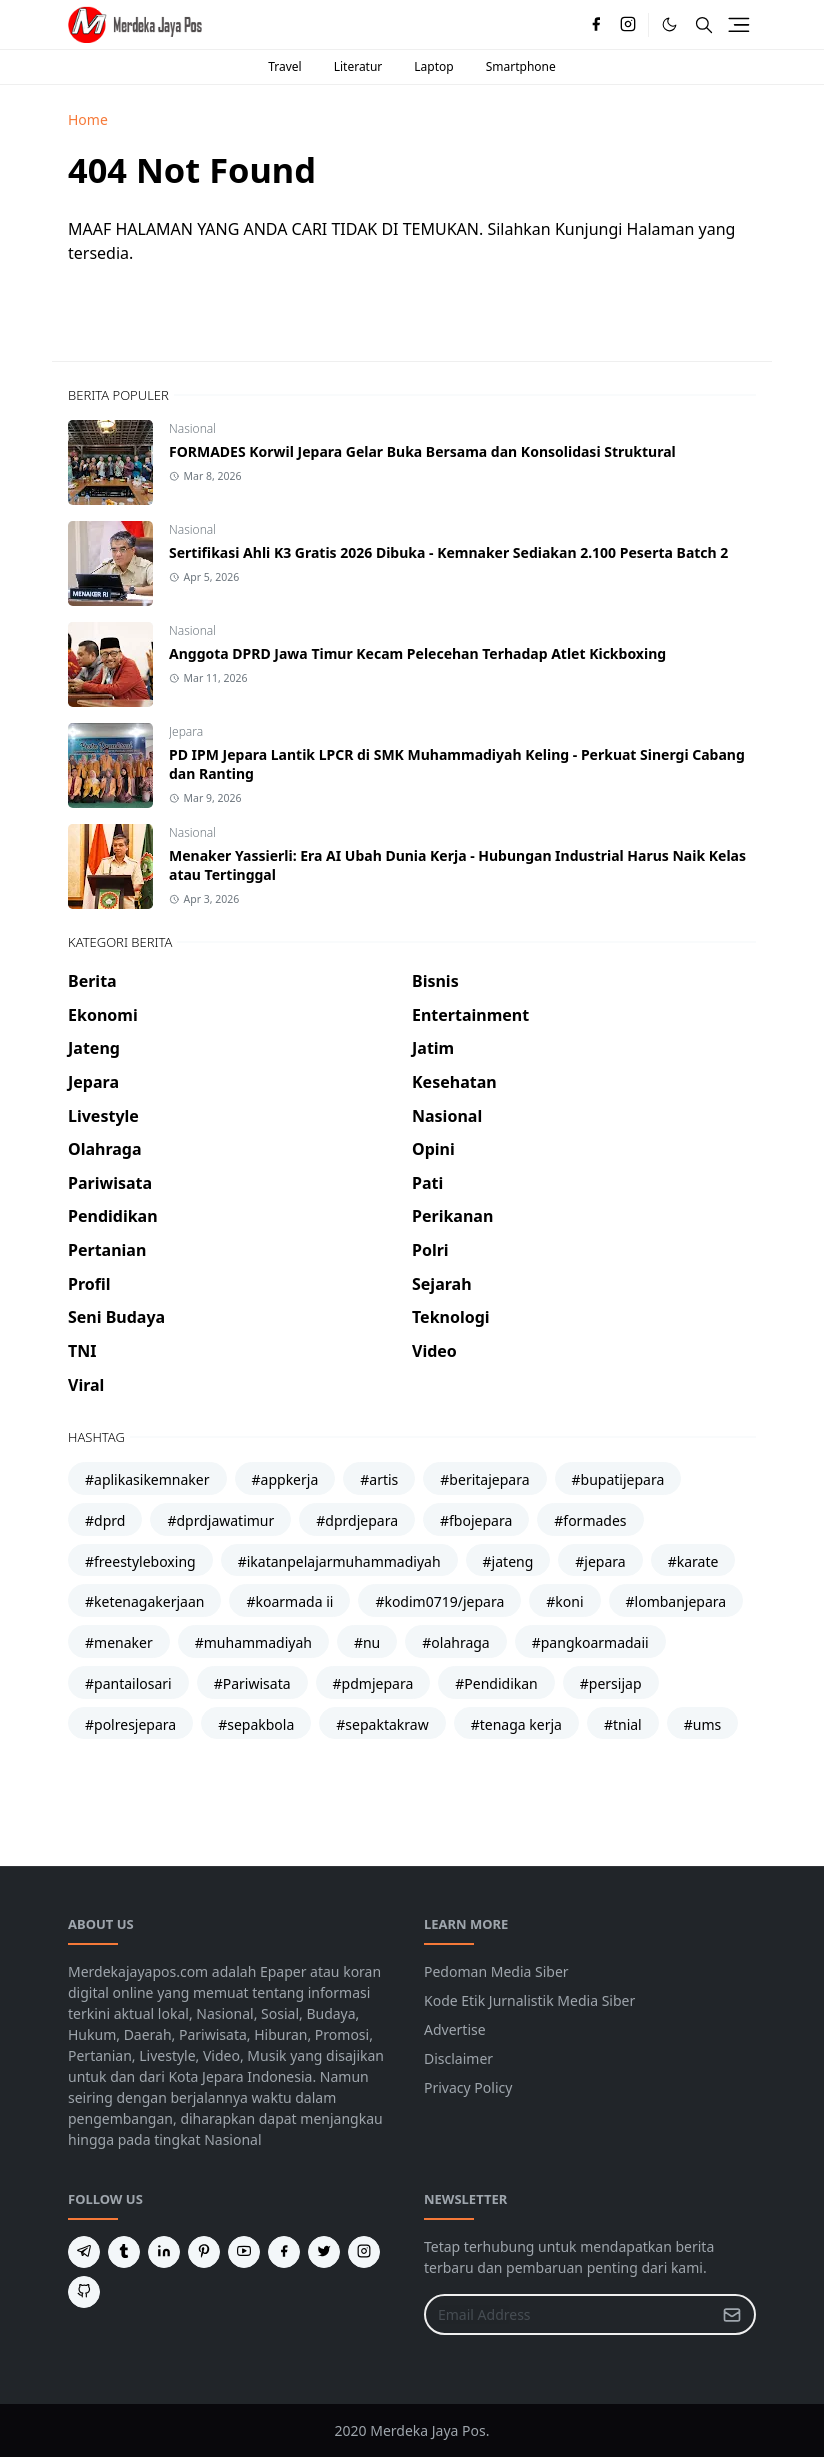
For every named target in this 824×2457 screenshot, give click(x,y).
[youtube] (244, 2252)
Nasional (192, 428)
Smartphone (521, 66)
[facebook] (596, 25)
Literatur (358, 66)
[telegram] (84, 2252)
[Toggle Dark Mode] (669, 24)
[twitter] (324, 2252)
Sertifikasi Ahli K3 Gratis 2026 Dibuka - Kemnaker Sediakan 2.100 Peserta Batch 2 (448, 552)
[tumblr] (124, 2252)
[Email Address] (568, 2314)
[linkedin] (164, 2252)
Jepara (186, 731)
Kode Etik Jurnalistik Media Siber (529, 2000)
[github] (84, 2292)
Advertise (455, 2029)
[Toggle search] (704, 25)
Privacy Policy (468, 2087)
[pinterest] (204, 2252)
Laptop (433, 66)
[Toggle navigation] (739, 25)
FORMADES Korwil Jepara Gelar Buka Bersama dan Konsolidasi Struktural (422, 451)
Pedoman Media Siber (496, 1971)
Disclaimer (458, 2058)
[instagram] (628, 25)
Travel (284, 66)
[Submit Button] (732, 2314)
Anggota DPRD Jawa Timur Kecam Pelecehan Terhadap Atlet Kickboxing (417, 653)
